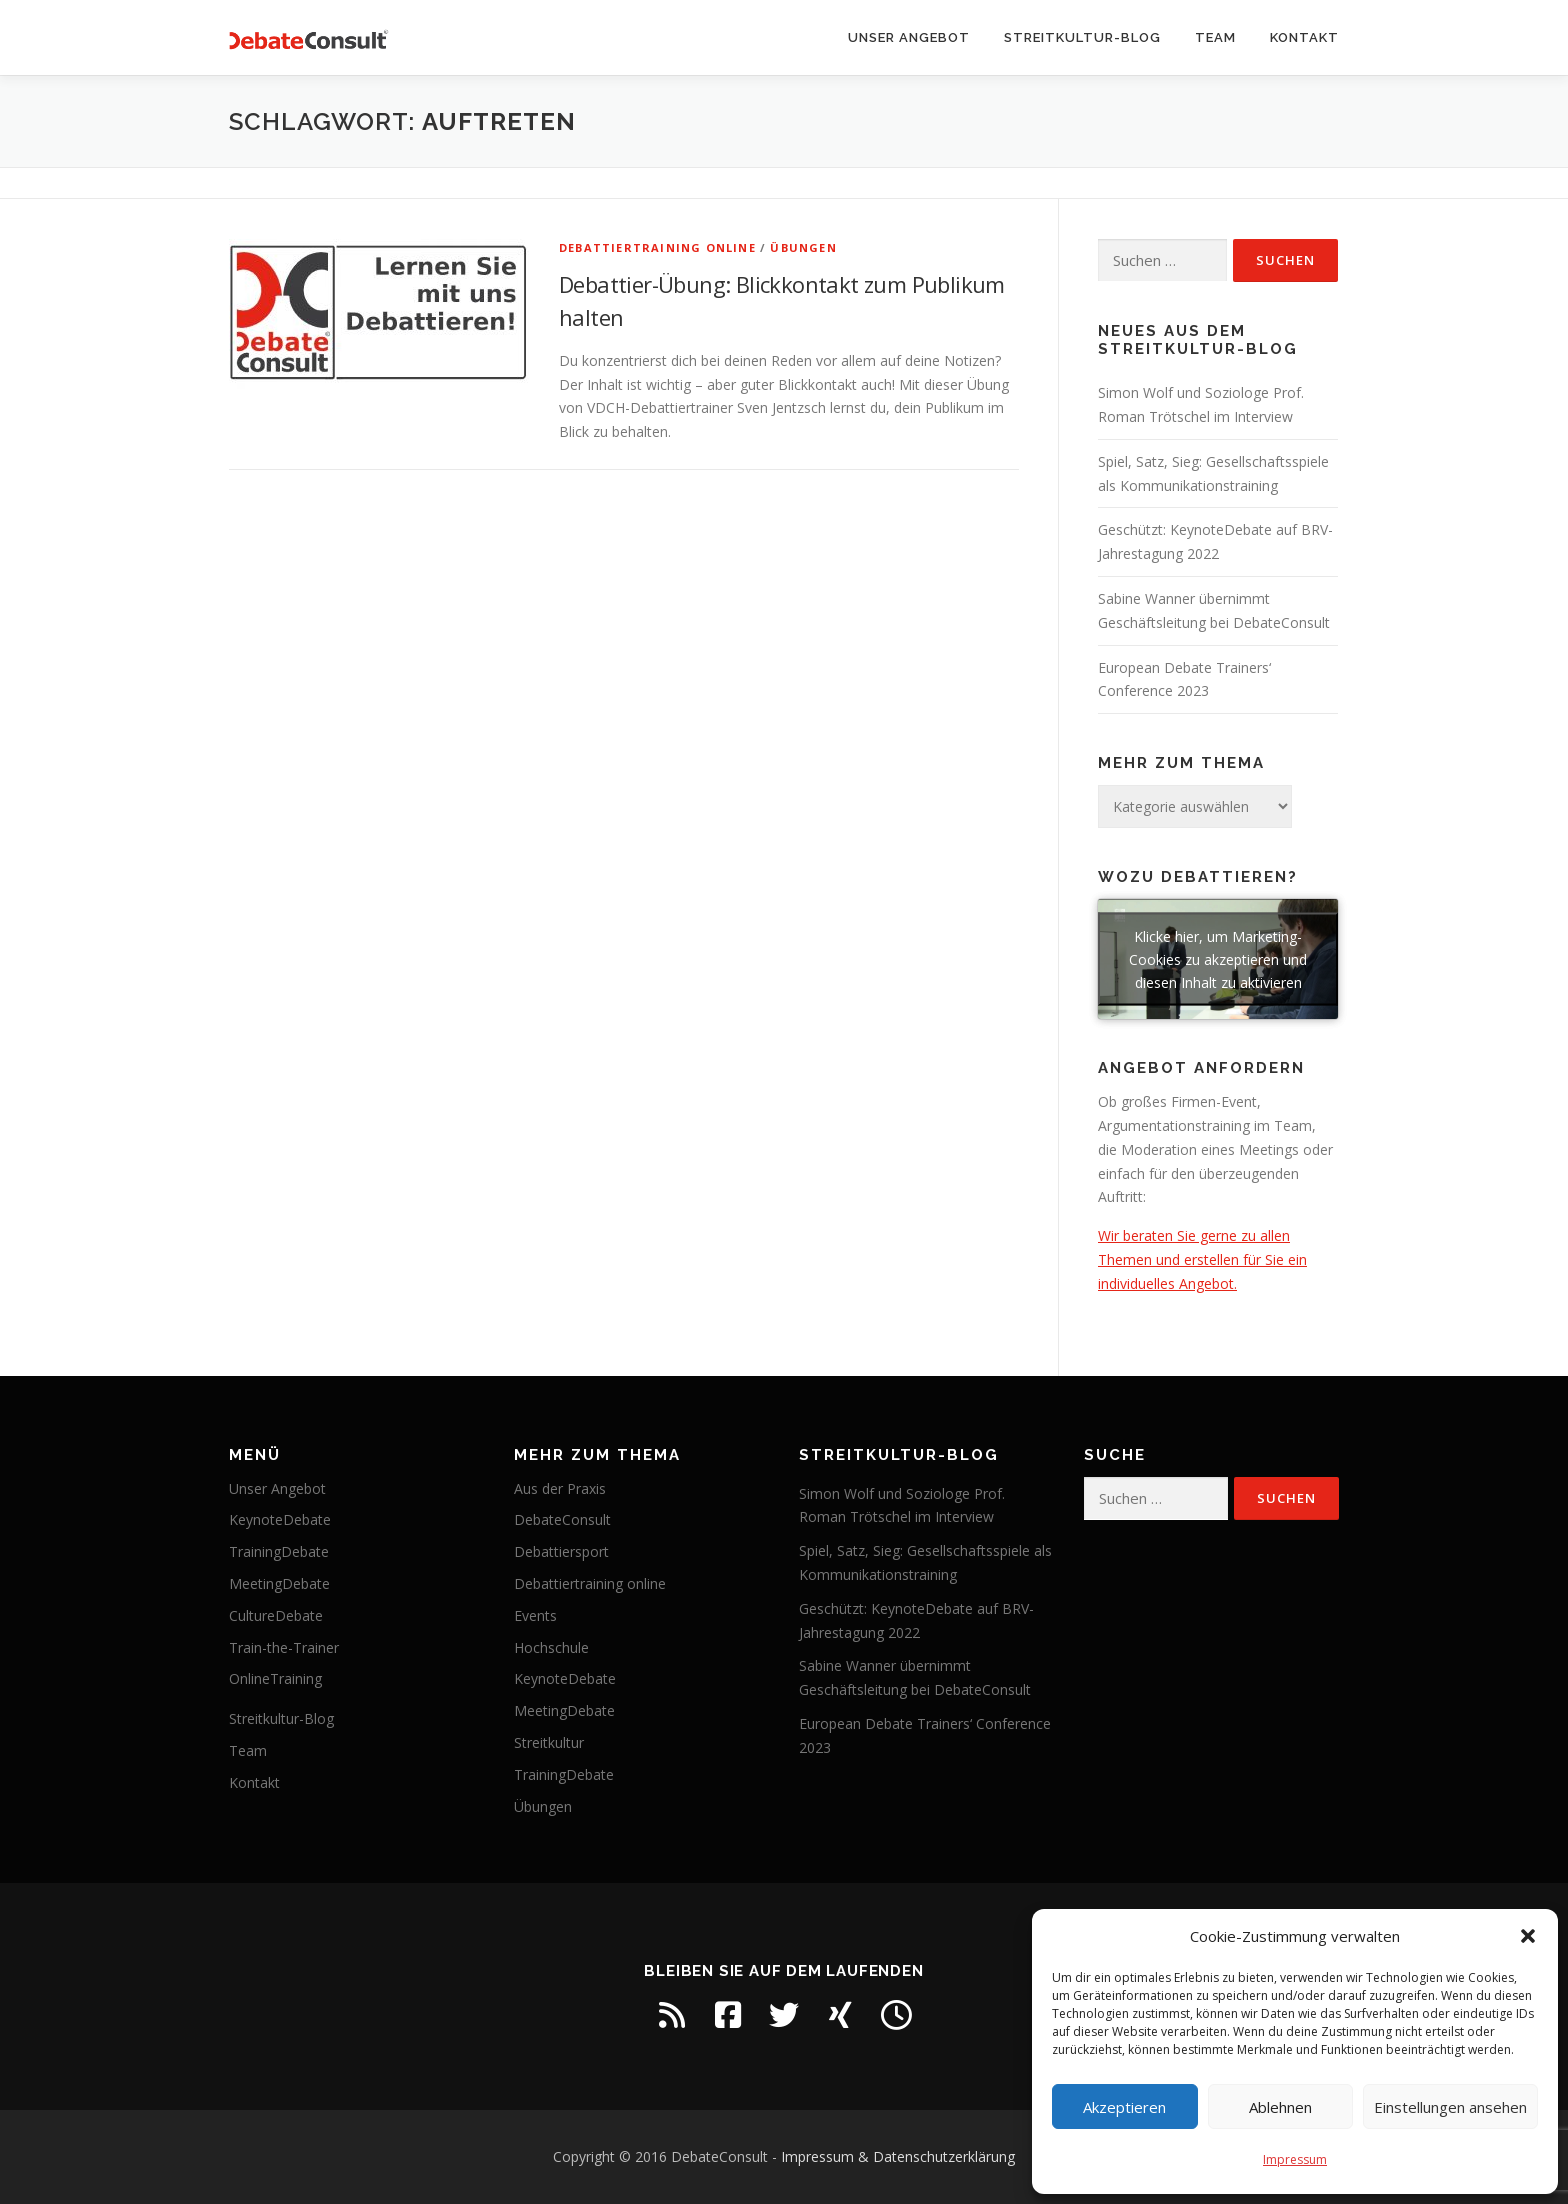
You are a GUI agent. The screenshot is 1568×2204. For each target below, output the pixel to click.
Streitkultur (549, 1742)
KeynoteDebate (280, 1519)
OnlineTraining (275, 1678)
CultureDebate (276, 1615)
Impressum (1295, 2159)
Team (1215, 37)
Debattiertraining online (657, 247)
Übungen (803, 247)
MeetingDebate (279, 1583)
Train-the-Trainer (284, 1647)
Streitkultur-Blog (1082, 37)
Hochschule (551, 1647)
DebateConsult (562, 1519)
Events (535, 1615)
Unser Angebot (909, 37)
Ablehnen (1280, 2107)
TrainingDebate (279, 1551)
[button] (1528, 1936)
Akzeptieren (1124, 2107)
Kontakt (1304, 37)
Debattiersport (561, 1551)
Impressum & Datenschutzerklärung (898, 2156)
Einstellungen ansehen (1450, 2107)
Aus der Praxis (560, 1488)
